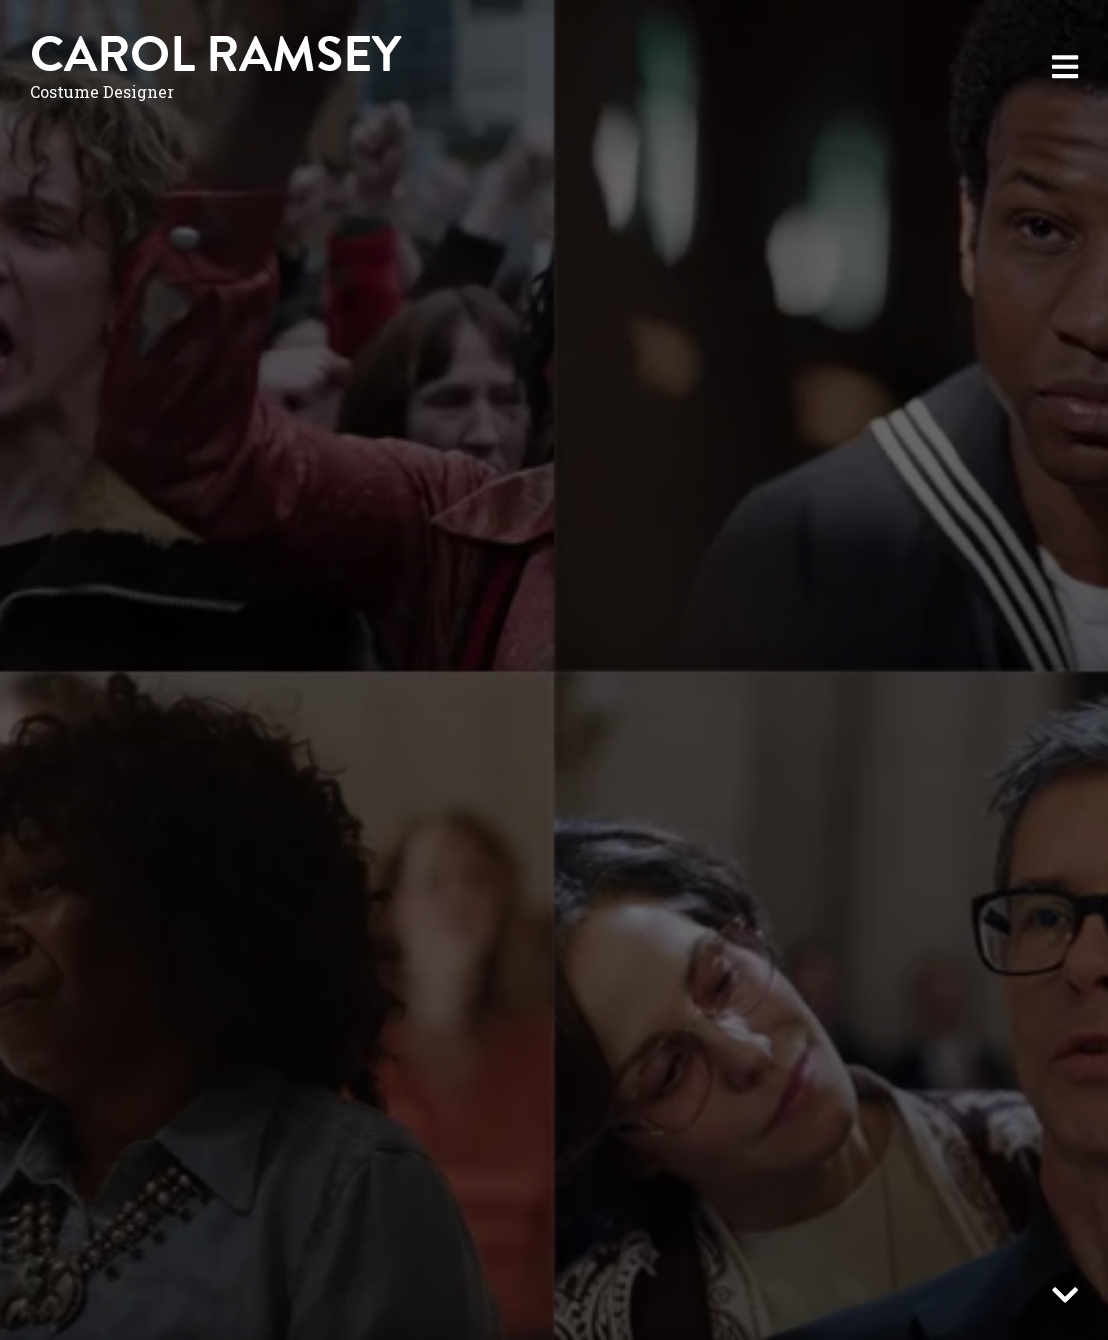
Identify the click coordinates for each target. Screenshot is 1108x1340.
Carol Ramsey (215, 54)
